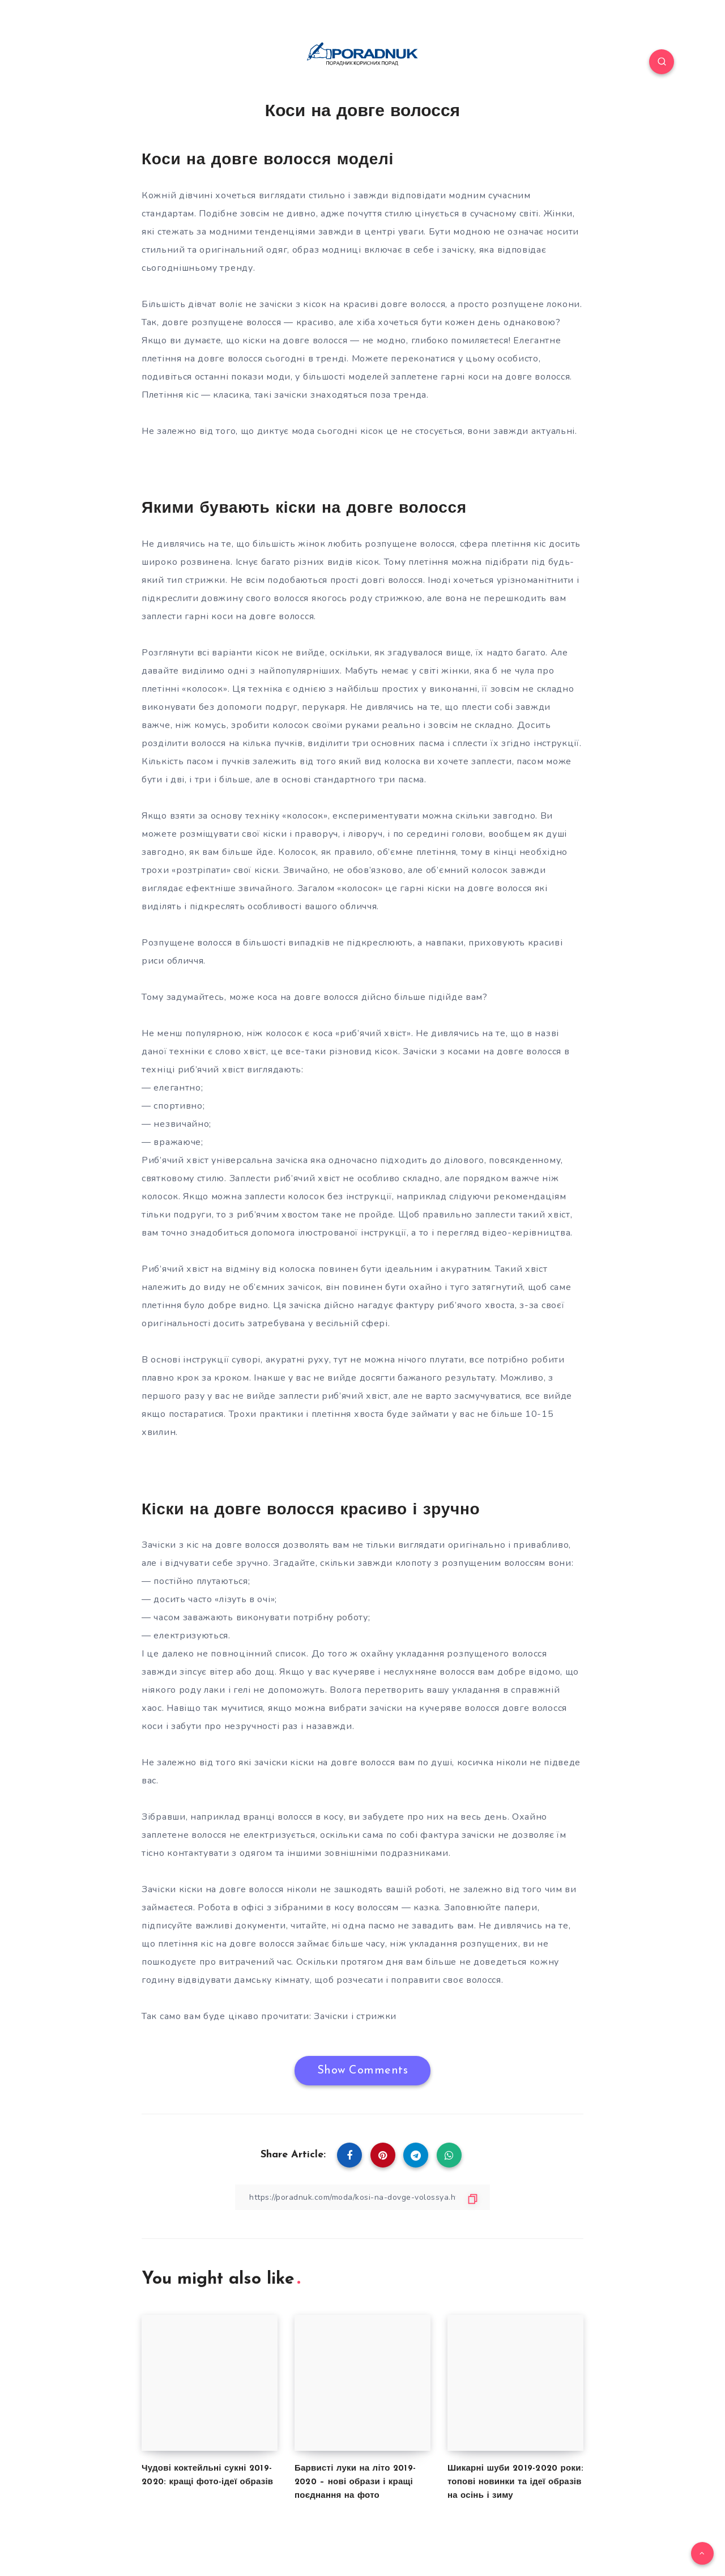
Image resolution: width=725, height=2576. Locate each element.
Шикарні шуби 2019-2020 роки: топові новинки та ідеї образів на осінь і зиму (515, 2482)
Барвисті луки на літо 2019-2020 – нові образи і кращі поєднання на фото (355, 2482)
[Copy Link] (362, 2197)
